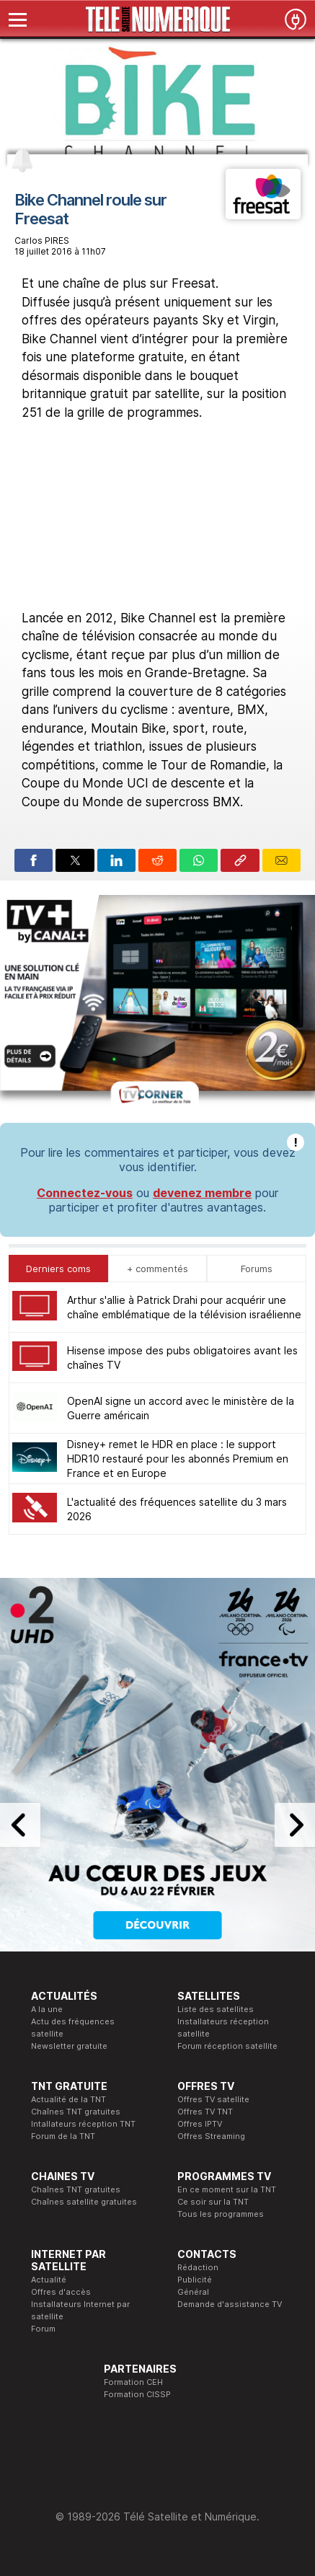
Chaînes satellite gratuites (84, 2202)
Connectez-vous (85, 1193)
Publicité (194, 2280)
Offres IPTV (199, 2124)
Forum (43, 2329)
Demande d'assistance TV (229, 2304)
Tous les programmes (220, 2214)
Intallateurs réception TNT (83, 2124)
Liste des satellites (215, 2009)
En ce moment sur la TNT (226, 2189)
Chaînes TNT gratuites (75, 2112)
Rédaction (197, 2267)
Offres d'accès (61, 2292)
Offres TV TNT (205, 2112)
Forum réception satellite (227, 2046)
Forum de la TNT (63, 2136)
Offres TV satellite (213, 2099)
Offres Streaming (211, 2136)
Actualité (48, 2280)
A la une (47, 2009)
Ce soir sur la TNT (213, 2202)
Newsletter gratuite (69, 2046)
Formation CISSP (137, 2394)
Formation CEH (133, 2382)
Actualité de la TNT (68, 2099)
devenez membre (202, 1193)
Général (193, 2292)
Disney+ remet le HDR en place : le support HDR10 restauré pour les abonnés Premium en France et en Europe (177, 1458)
